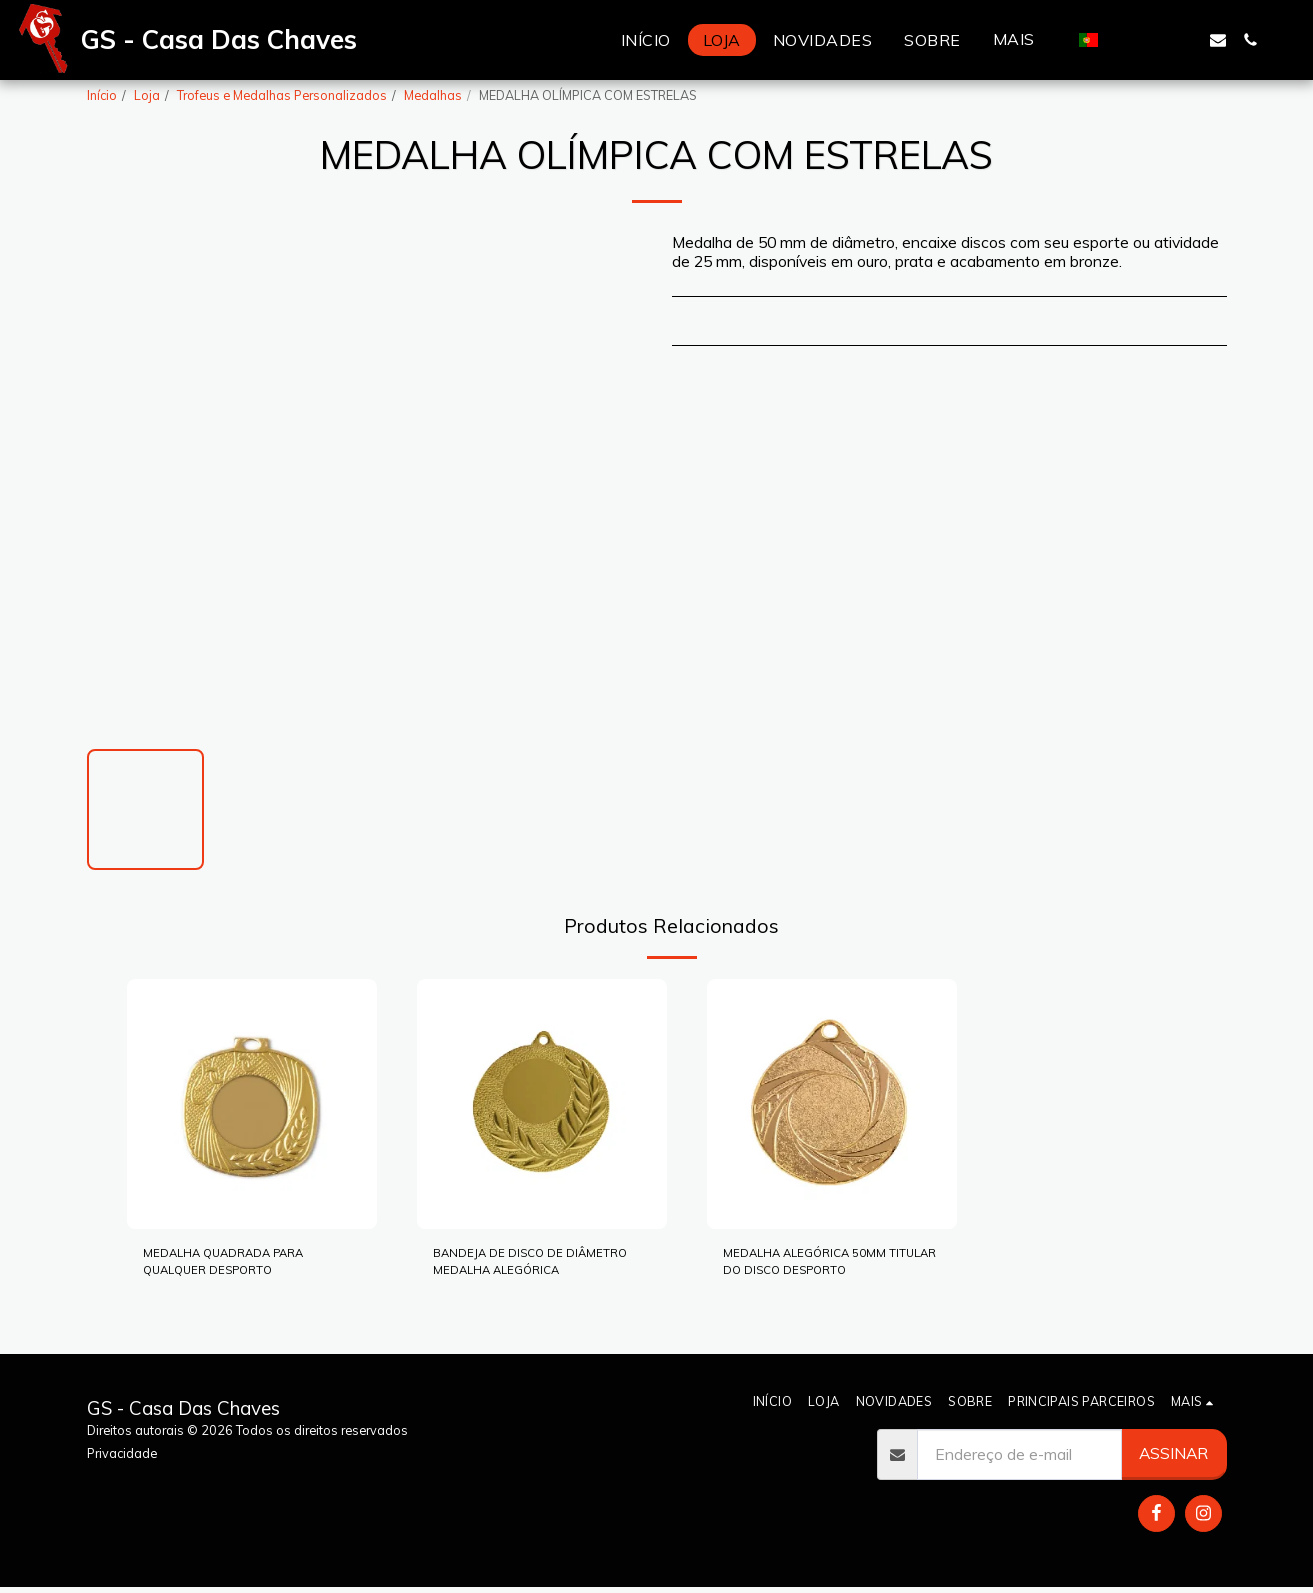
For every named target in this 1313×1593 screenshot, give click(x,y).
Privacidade (122, 1453)
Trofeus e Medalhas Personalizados (282, 95)
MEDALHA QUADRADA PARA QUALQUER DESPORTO (230, 1269)
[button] (1122, 40)
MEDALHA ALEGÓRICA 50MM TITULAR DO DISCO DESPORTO (821, 1269)
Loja (147, 95)
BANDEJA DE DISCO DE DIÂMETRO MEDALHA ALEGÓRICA (521, 1269)
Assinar (1173, 1453)
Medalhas (433, 95)
